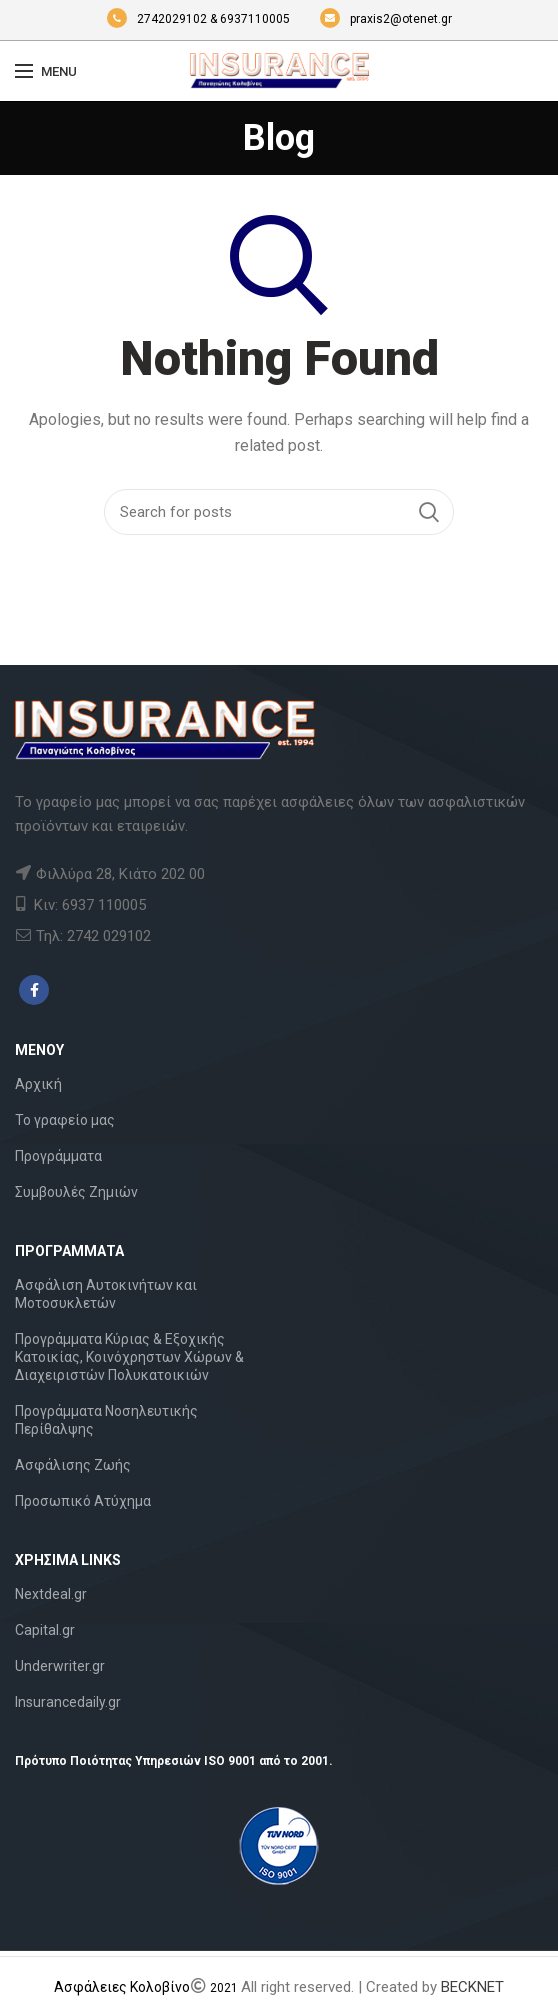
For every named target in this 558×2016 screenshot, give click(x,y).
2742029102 (158, 19)
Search (429, 512)
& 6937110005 (251, 19)
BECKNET (472, 1987)
